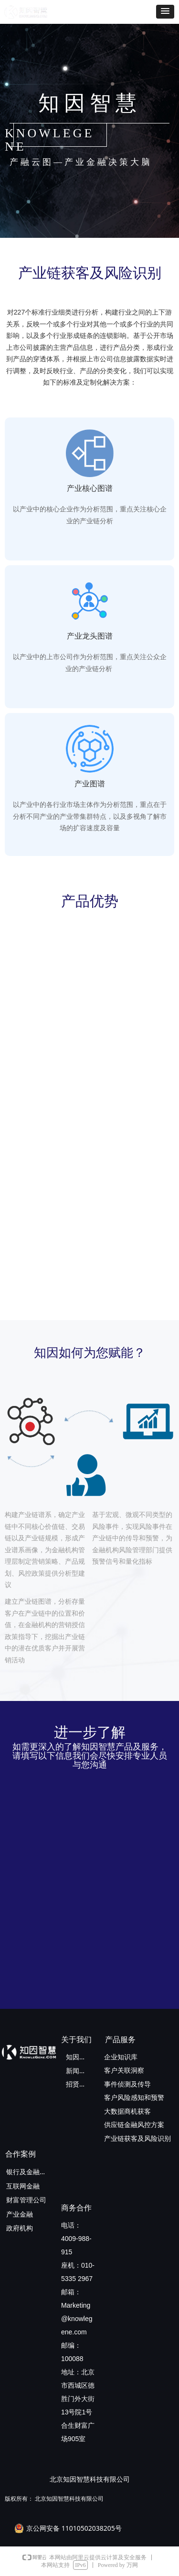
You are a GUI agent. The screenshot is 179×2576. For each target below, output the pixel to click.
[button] (165, 12)
